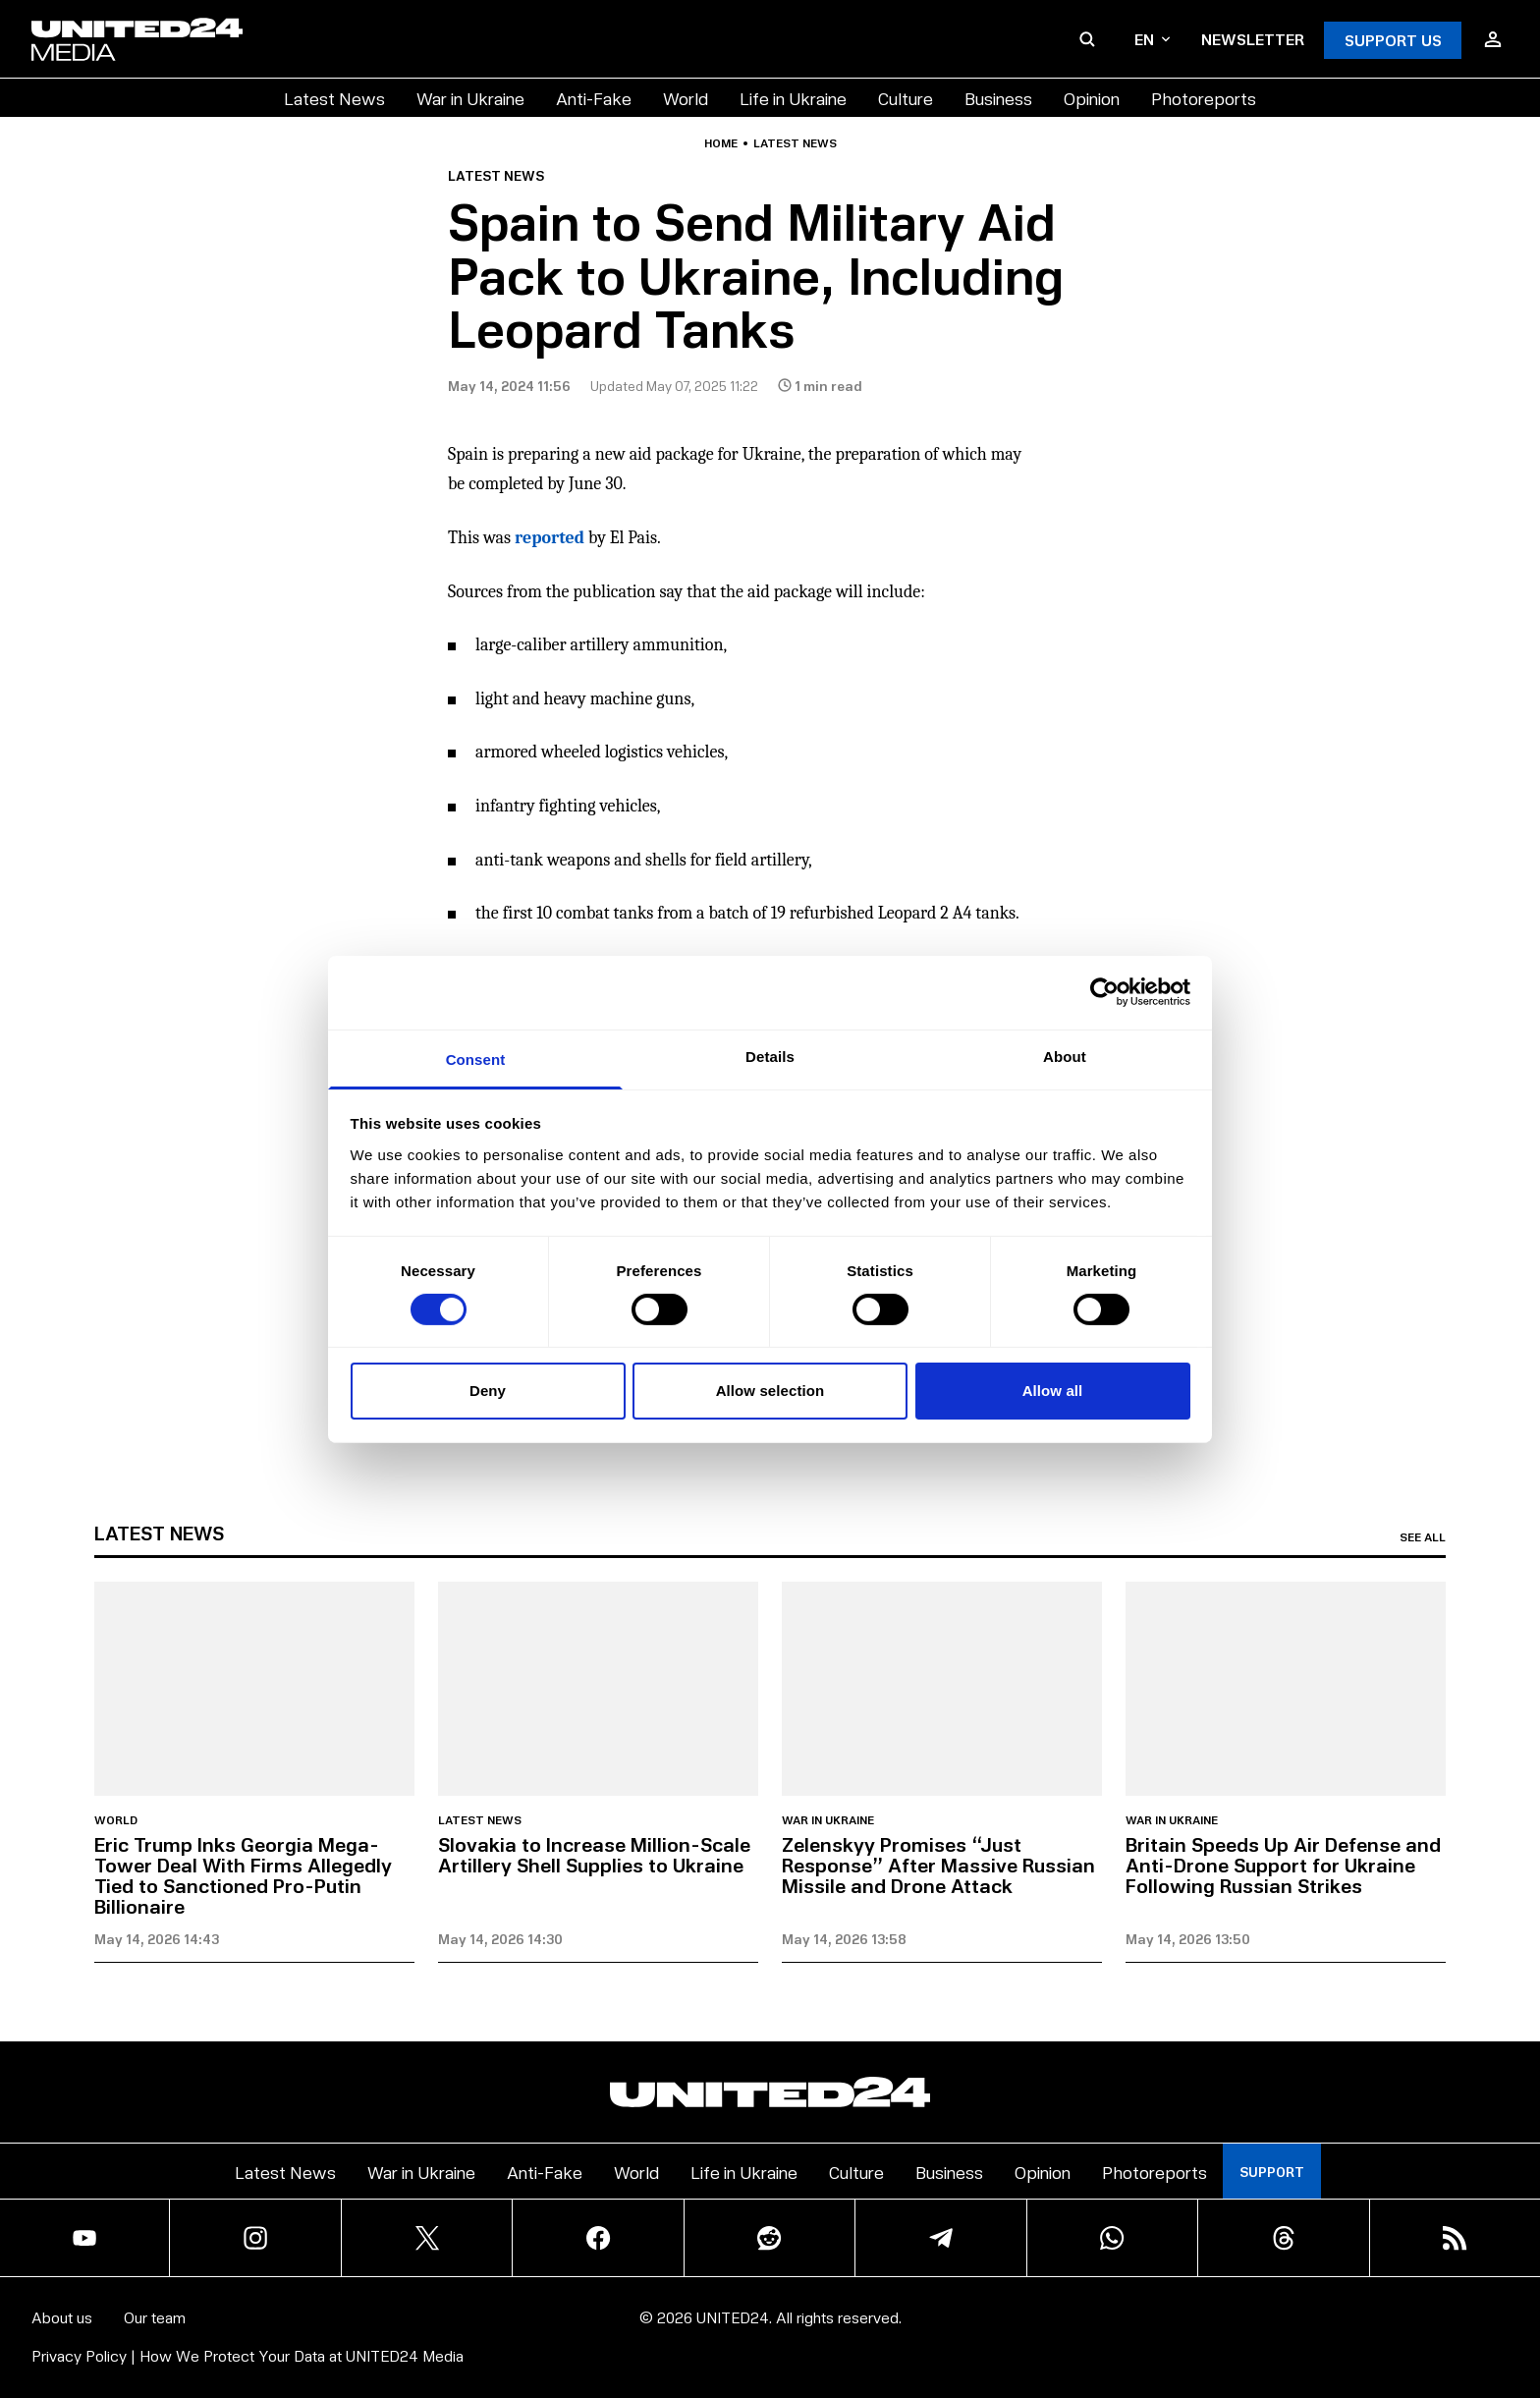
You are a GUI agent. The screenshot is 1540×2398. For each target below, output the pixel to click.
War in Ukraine (470, 97)
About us (61, 2317)
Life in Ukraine (793, 97)
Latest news (795, 143)
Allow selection (770, 1390)
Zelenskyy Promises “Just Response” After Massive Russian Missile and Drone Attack (938, 1864)
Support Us (1393, 39)
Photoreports (1203, 97)
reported (549, 538)
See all (1423, 1537)
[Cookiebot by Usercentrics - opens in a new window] (1104, 992)
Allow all (1052, 1390)
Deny (487, 1390)
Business (998, 97)
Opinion (1092, 97)
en (1152, 39)
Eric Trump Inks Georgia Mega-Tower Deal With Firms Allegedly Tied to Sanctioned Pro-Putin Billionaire (243, 1875)
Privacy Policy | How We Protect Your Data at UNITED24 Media (247, 2355)
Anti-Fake (594, 97)
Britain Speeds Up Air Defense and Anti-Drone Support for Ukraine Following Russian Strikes (1283, 1864)
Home (721, 143)
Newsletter (1252, 39)
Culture (905, 97)
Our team (155, 2317)
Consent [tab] (476, 1058)
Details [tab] (770, 1055)
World (685, 97)
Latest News (334, 97)
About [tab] (1064, 1055)
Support (1271, 2171)
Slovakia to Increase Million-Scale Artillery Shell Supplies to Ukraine (594, 1854)
